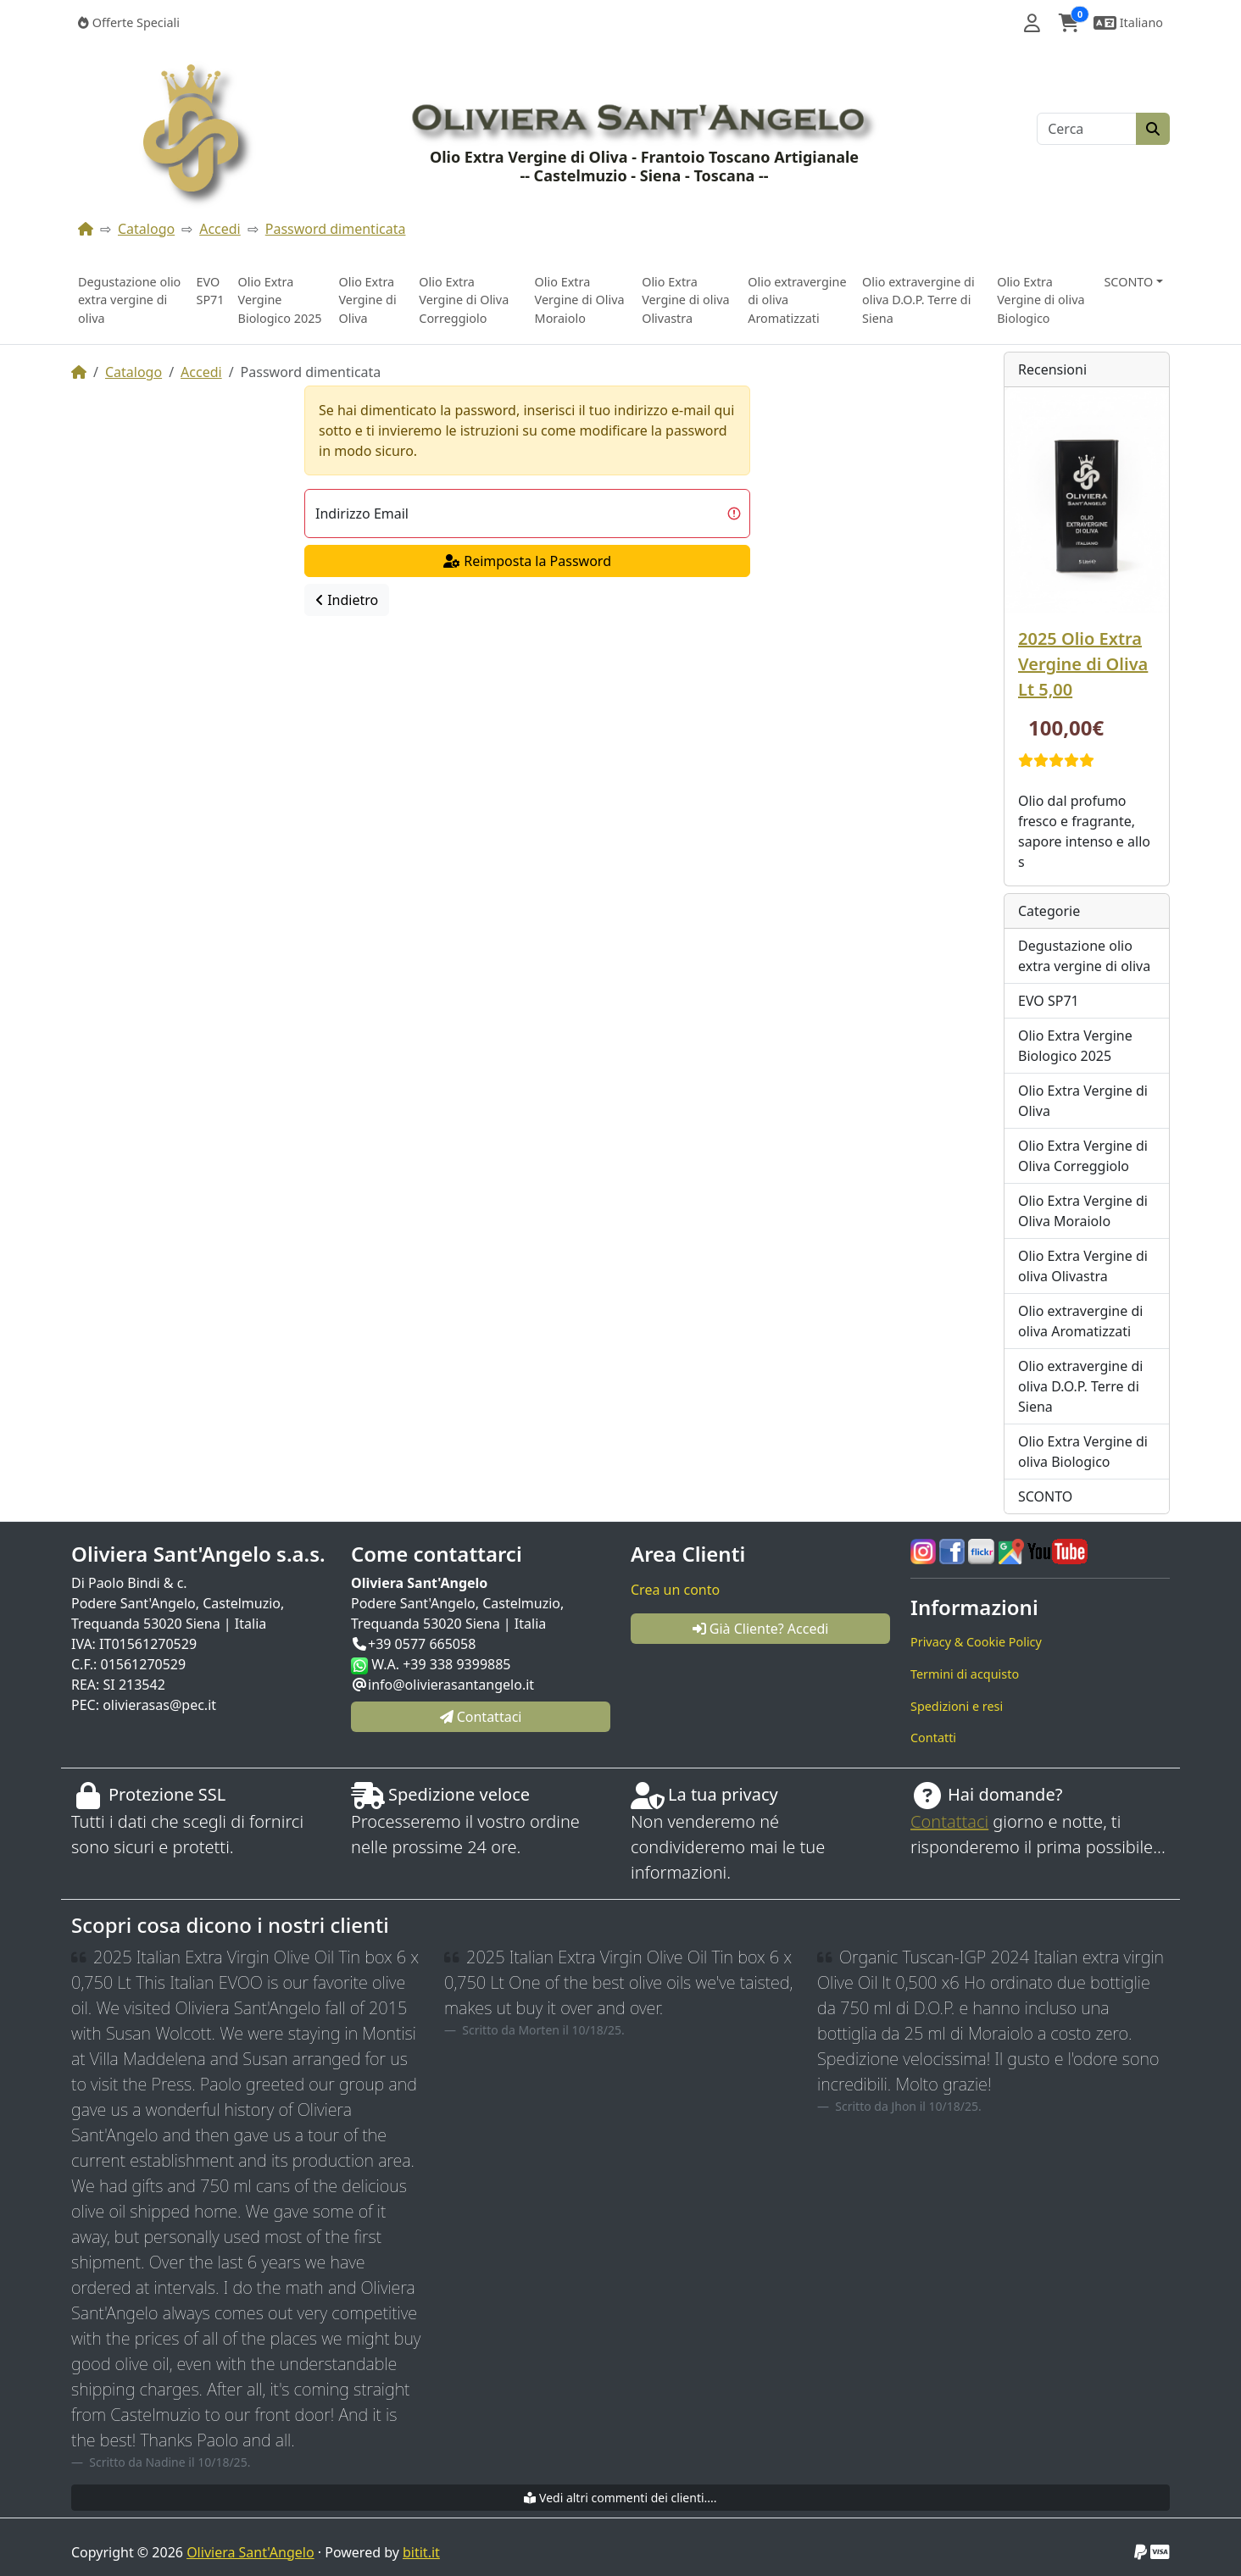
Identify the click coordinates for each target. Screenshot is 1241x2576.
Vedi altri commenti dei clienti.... (620, 2498)
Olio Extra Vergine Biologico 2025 (280, 300)
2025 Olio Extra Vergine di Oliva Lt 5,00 (1083, 664)
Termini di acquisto (964, 1674)
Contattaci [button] (481, 1716)
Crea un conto (675, 1589)
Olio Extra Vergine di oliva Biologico (1040, 300)
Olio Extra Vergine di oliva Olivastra (685, 300)
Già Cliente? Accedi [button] (761, 1628)
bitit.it (421, 2552)
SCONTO (1045, 1496)
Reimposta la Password (527, 561)
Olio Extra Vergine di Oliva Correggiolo (464, 300)
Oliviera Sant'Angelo (250, 2552)
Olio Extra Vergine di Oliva (367, 300)
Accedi (220, 228)
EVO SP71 (210, 291)
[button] (1032, 23)
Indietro (346, 600)
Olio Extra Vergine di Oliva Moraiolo (580, 300)
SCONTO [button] (1128, 282)
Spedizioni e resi (956, 1706)
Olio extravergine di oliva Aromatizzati (797, 300)
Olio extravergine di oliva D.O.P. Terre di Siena (918, 300)
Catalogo (146, 228)
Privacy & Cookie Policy (976, 1642)
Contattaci (949, 1821)
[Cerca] (1087, 129)
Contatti (933, 1737)
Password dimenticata (335, 228)
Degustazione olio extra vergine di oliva (129, 300)
